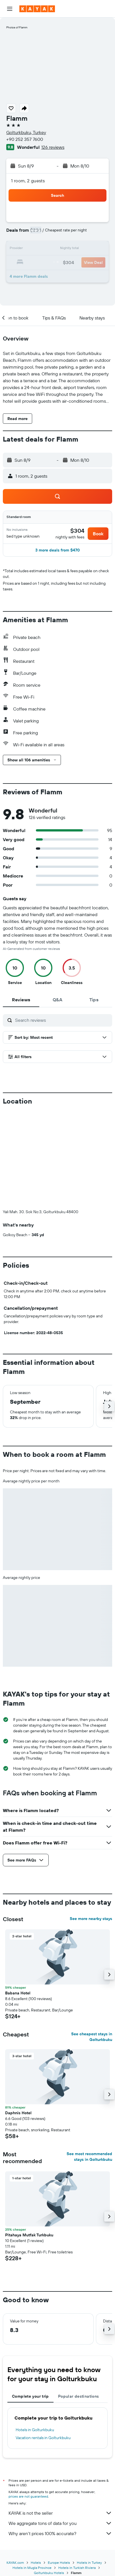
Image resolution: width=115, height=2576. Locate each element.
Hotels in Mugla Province (32, 2567)
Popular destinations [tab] (78, 2396)
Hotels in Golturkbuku (35, 2429)
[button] (9, 9)
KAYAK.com (15, 2562)
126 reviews (52, 147)
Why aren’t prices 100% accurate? (60, 2533)
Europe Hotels (59, 2562)
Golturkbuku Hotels (49, 2573)
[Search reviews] (62, 1020)
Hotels (36, 2562)
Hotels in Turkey (89, 2562)
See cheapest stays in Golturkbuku (91, 2036)
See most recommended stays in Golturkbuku (89, 2156)
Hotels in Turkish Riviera (77, 2567)
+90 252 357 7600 (24, 139)
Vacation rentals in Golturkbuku (43, 2437)
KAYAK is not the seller (60, 2513)
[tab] (21, 999)
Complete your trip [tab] (30, 2396)
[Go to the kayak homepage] (37, 8)
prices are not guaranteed (28, 2496)
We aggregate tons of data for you (60, 2523)
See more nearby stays (91, 1918)
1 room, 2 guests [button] (28, 180)
